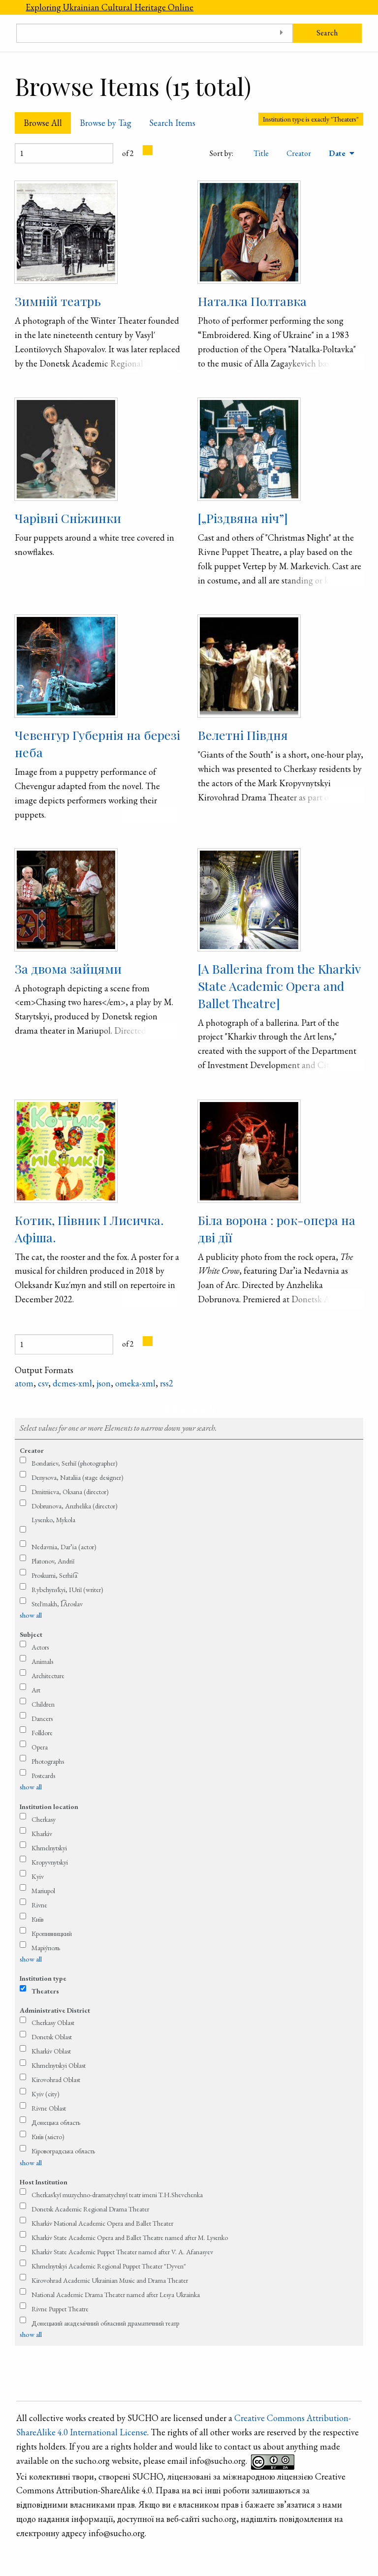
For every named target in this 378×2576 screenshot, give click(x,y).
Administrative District (55, 2010)
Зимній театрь (58, 301)
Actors (40, 1647)
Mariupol (43, 1890)
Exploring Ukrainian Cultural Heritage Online (109, 7)
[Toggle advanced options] (282, 33)
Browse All (43, 122)
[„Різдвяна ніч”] (243, 518)
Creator (298, 153)
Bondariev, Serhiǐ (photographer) (75, 1463)
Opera (40, 1747)
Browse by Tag (105, 122)
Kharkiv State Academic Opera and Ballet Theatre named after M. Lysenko (130, 2237)
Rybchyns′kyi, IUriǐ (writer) (67, 1589)
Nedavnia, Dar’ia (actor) (64, 1546)
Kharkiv (42, 1833)
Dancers (42, 1718)
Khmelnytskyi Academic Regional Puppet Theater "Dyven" (109, 2266)
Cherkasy (44, 1819)
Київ (37, 1919)
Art (36, 1690)
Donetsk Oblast (52, 2036)
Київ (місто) (48, 2136)
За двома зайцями (68, 968)
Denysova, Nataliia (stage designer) (78, 1477)
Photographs (48, 1761)
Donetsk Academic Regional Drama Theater (90, 2209)
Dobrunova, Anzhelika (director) (75, 1506)
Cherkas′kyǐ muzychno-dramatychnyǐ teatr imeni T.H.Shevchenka (117, 2194)
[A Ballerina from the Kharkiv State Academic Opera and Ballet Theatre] (279, 985)
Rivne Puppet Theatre (60, 2308)
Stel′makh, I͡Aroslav (57, 1603)
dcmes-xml (72, 1383)
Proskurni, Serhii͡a (54, 1575)
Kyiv (38, 1876)
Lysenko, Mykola (53, 1519)
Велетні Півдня (243, 735)
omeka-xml (135, 1383)
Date (338, 153)
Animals (42, 1661)
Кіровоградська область (63, 2151)
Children (43, 1704)
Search (327, 33)
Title (261, 153)
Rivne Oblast (49, 2108)
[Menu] (8, 7)
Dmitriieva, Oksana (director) (70, 1491)
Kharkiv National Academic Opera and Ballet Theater (102, 2223)
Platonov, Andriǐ (53, 1561)
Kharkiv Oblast (51, 2051)
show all (31, 1615)
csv (43, 1383)
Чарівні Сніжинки (68, 518)
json (103, 1383)
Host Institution (43, 2181)
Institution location (49, 1806)
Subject (31, 1634)
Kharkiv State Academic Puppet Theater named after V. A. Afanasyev (122, 2251)
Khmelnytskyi (49, 1847)
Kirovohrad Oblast (56, 2079)
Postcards (43, 1775)
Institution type (43, 1978)
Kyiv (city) (46, 2093)
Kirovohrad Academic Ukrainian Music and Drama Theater (110, 2280)
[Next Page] (148, 150)
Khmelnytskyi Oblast (59, 2065)
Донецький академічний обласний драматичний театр (105, 2323)
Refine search (189, 1408)
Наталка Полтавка (252, 301)
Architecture (48, 1675)
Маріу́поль (46, 1947)
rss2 (166, 1383)
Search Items (172, 122)
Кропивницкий (52, 1933)
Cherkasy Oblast (53, 2022)
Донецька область (56, 2122)
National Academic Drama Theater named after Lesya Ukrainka (116, 2294)
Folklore (42, 1732)
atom (24, 1383)
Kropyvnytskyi (50, 1862)
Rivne (39, 1905)
